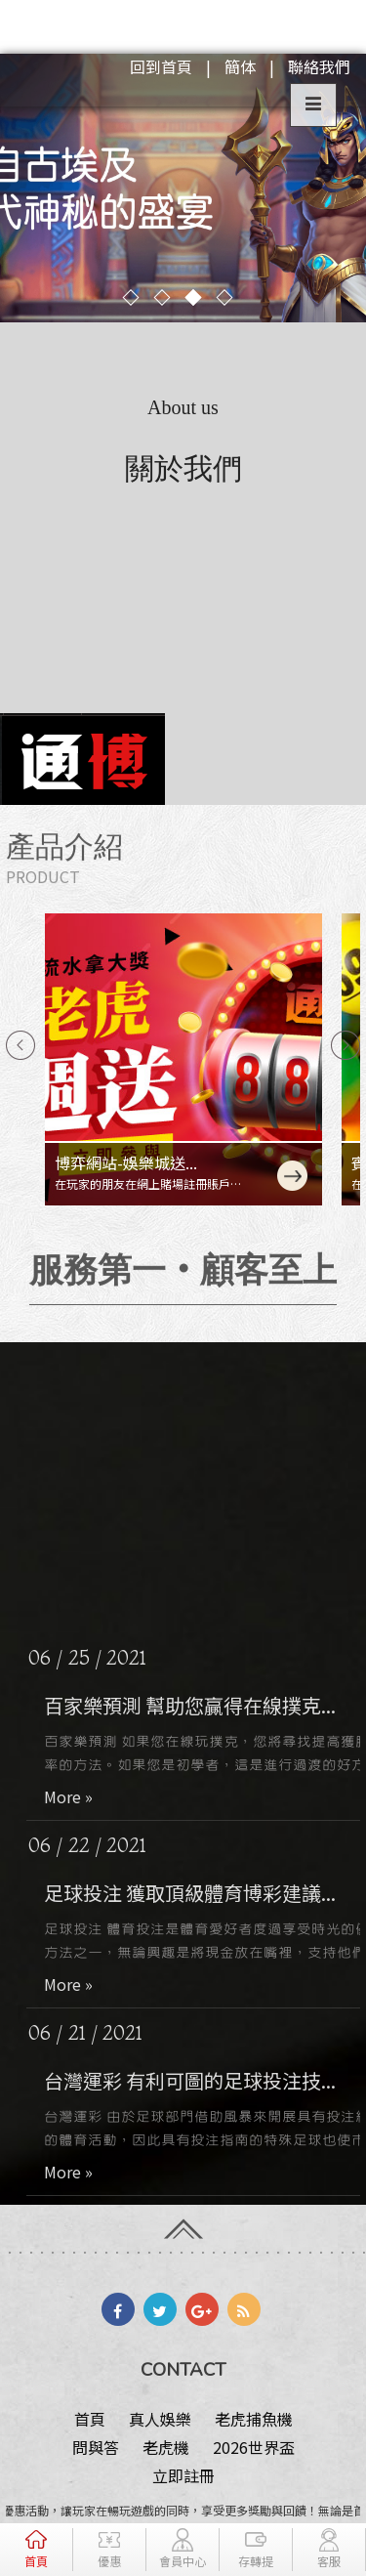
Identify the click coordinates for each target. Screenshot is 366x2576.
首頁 (89, 2418)
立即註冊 (183, 2475)
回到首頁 (161, 66)
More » (81, 1796)
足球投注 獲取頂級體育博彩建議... (202, 1893)
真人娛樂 (160, 2418)
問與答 (95, 2447)
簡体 (240, 66)
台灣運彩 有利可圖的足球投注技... (202, 2080)
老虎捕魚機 (254, 2418)
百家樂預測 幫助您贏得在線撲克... (202, 1705)
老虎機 (165, 2447)
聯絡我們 (319, 66)
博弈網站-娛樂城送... (126, 1162)
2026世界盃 (254, 2447)
